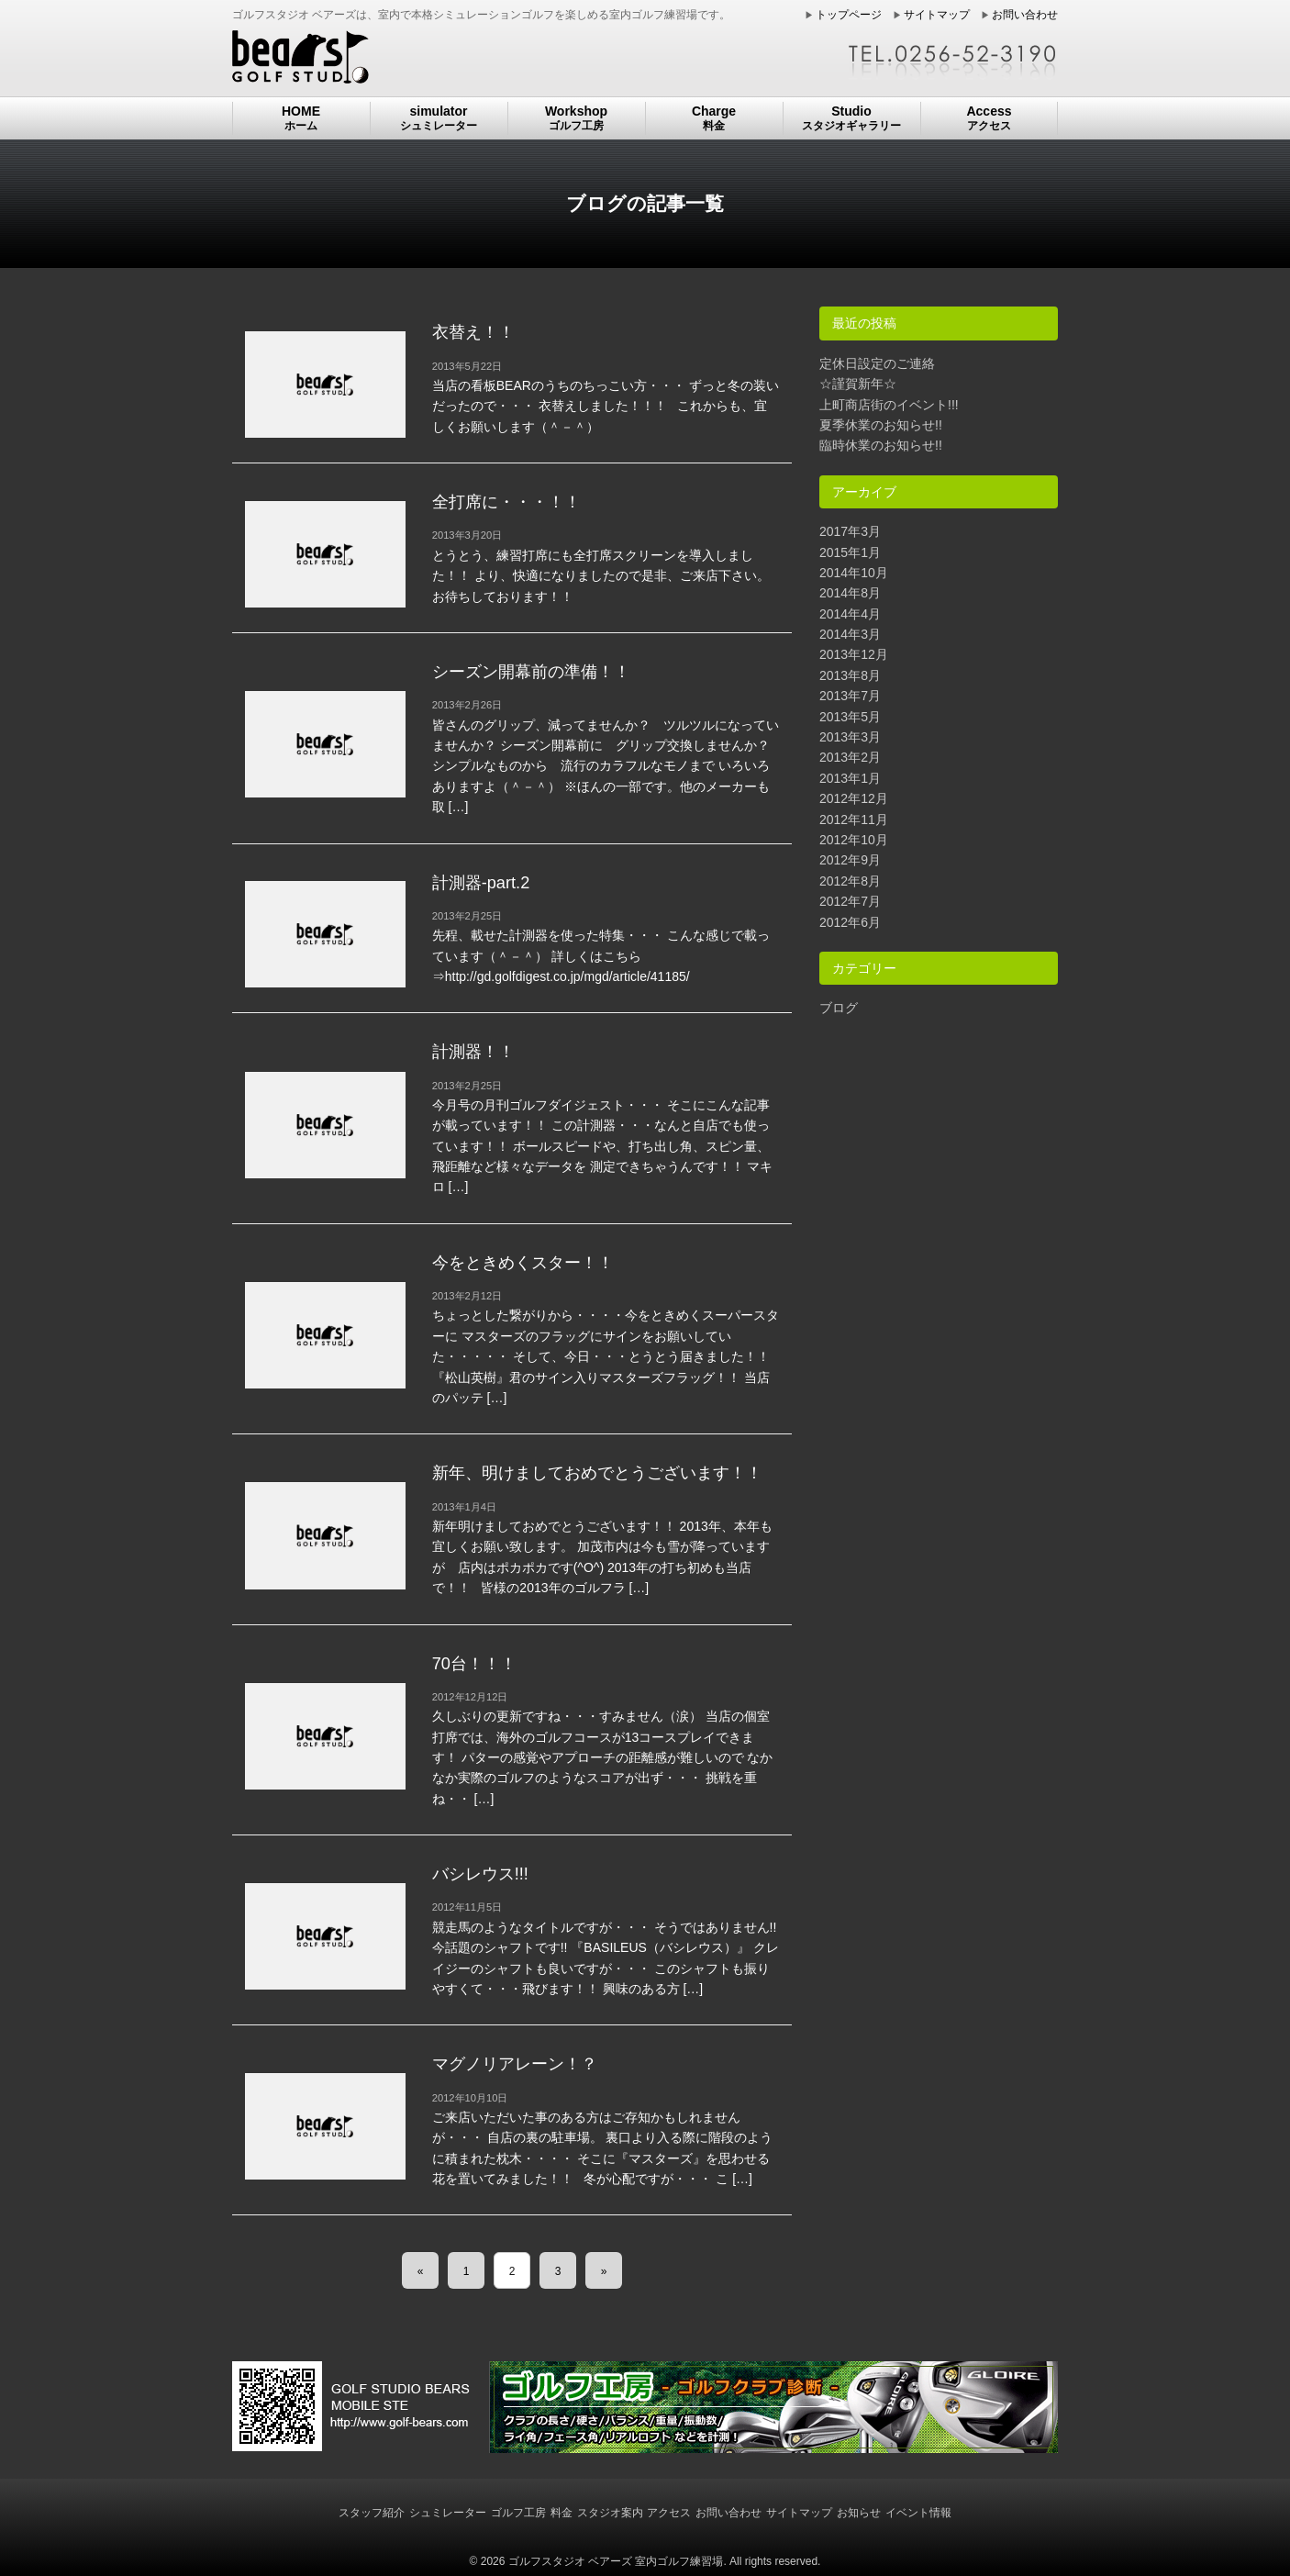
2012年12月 (853, 798)
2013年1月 (850, 778)
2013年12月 (853, 654)
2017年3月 (850, 531)
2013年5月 (850, 716)
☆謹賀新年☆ (857, 383)
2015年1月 (850, 552)
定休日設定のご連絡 (877, 363)
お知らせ (859, 2512)
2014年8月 (850, 592)
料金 (561, 2512)
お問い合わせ (1025, 14)
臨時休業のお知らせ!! (880, 445)
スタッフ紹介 (372, 2512)
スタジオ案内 (610, 2512)
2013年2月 (850, 757)
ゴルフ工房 (518, 2512)
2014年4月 (850, 614)
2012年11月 (853, 819)
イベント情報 (918, 2512)
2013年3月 (850, 737)
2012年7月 (850, 901)
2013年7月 (850, 695)
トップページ (849, 14)
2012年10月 (853, 839)
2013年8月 (850, 675)
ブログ (838, 1007)
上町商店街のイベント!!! (889, 404)
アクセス (669, 2512)
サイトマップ (937, 14)
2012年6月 (850, 922)
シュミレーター (447, 2512)
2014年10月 (853, 572)
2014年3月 (850, 634)
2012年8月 (850, 881)
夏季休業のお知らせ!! (880, 425)
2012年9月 (850, 860)
